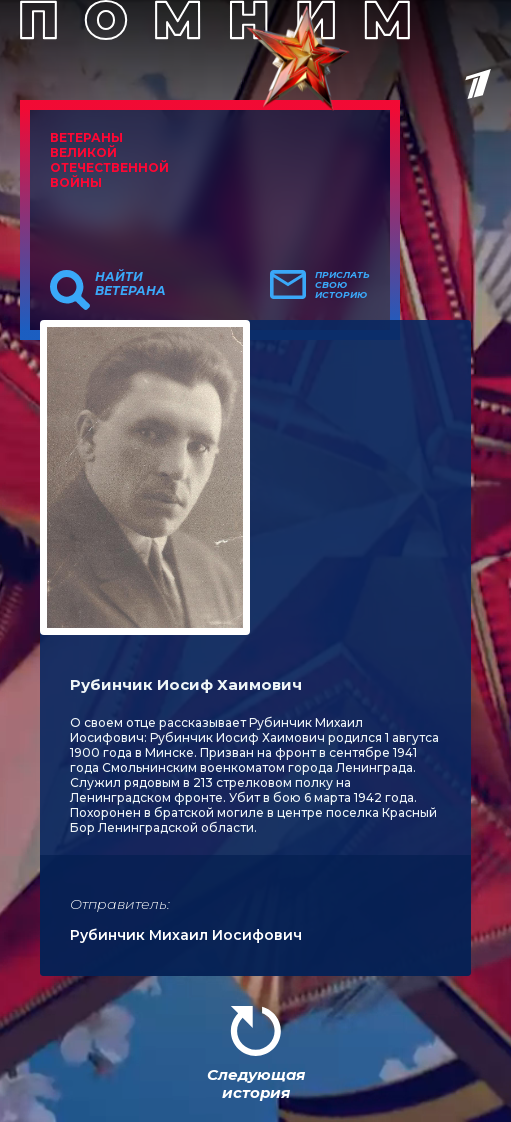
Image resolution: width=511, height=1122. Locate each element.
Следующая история (256, 1083)
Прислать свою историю (342, 285)
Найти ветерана (130, 284)
